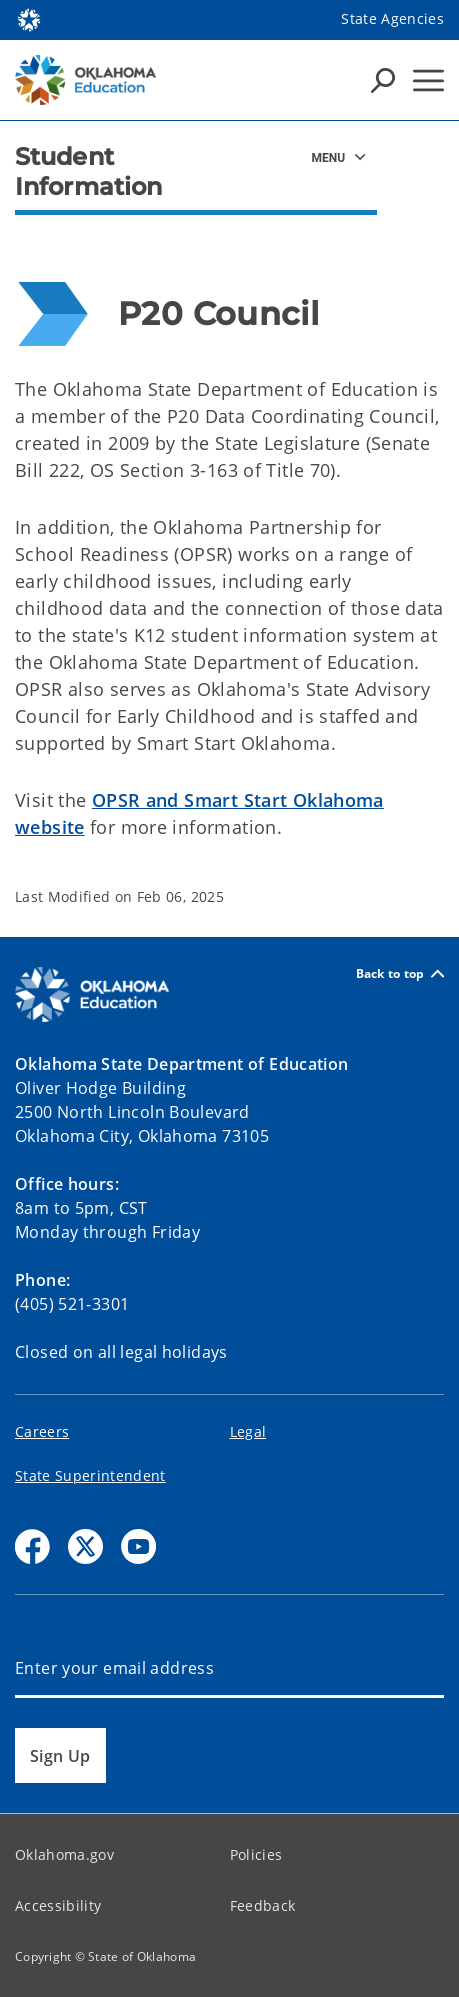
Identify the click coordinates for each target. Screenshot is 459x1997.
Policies (256, 1854)
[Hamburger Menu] (428, 80)
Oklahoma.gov (64, 1854)
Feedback (263, 1905)
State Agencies (392, 18)
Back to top (400, 973)
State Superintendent (90, 1475)
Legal (248, 1431)
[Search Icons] (383, 80)
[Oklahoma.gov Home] (29, 18)
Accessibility (58, 1905)
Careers (42, 1431)
